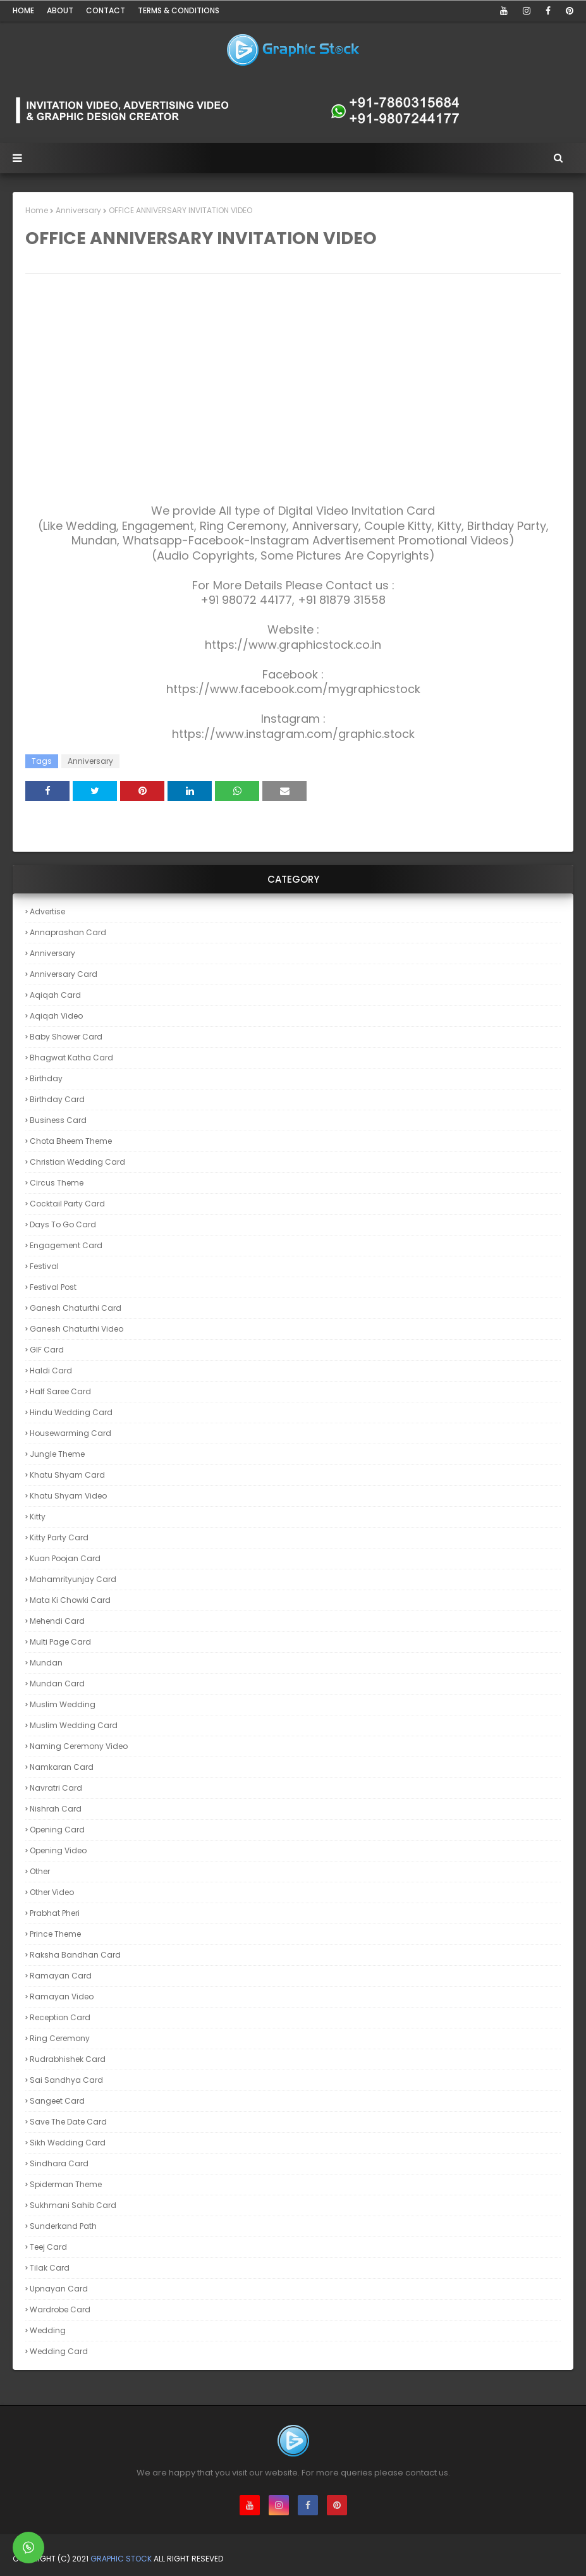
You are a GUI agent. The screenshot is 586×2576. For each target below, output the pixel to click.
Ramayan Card (61, 1975)
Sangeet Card (57, 2100)
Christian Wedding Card (77, 1161)
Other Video (52, 1892)
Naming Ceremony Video (79, 1746)
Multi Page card (60, 1641)
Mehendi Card (57, 1621)
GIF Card (47, 1349)
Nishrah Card (56, 1808)
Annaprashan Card (68, 932)
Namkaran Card (62, 1767)
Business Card (58, 1120)
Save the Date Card (68, 2121)
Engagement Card (66, 1245)
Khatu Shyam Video (68, 1495)
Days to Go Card (63, 1224)
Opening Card (57, 1829)
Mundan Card (57, 1683)
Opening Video (58, 1850)
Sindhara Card (59, 2163)
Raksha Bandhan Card (75, 1954)
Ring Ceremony (60, 2038)
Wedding (48, 2330)
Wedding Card (59, 2351)
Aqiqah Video (56, 1015)
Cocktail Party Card (67, 1203)
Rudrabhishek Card (68, 2059)
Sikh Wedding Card (68, 2142)
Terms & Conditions (178, 10)
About (60, 10)
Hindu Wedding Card (71, 1412)
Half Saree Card (60, 1391)
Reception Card (60, 2017)
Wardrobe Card (60, 2309)
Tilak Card (50, 2267)
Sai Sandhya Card (66, 2080)
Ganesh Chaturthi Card (75, 1308)
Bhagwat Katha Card (71, 1057)
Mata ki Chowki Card (70, 1600)
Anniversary (78, 210)
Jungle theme (57, 1454)
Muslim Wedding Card (74, 1725)
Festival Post (53, 1287)
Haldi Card (51, 1370)
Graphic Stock (121, 2558)
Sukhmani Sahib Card (73, 2205)
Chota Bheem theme (71, 1141)
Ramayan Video (62, 1996)
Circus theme (56, 1182)
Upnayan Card (59, 2288)
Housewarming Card (70, 1433)
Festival (44, 1266)
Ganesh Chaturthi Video (76, 1328)
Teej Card (48, 2247)
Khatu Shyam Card (67, 1474)
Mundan (46, 1662)
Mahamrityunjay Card (73, 1579)
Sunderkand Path (63, 2226)
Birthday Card (57, 1099)
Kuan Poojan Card (65, 1558)
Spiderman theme (66, 2184)
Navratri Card (56, 1787)
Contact (105, 10)
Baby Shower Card (66, 1036)
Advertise (47, 911)
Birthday (46, 1078)
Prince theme (55, 1934)
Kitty (38, 1516)
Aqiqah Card (55, 995)
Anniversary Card (63, 974)
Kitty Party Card (59, 1537)
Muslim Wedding (62, 1704)
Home (23, 10)
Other (40, 1871)
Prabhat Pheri (55, 1913)
